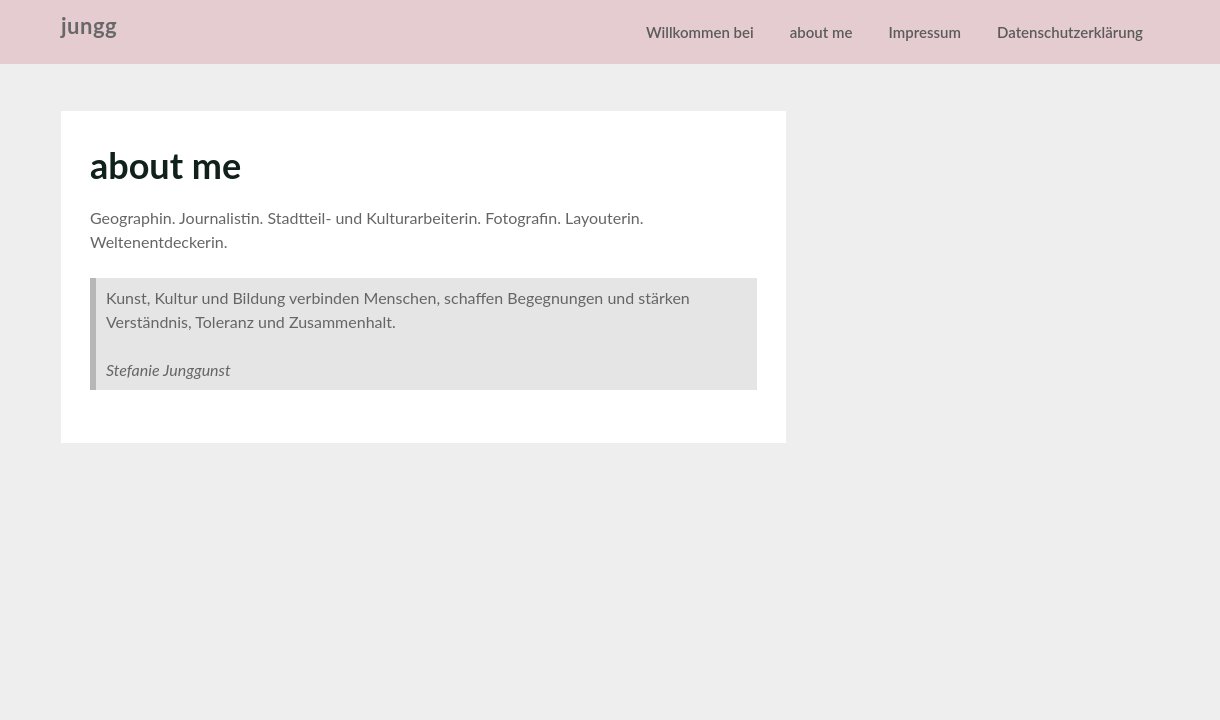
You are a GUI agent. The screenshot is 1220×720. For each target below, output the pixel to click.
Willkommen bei (700, 32)
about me (821, 32)
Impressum (925, 32)
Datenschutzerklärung (1070, 32)
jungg (89, 25)
